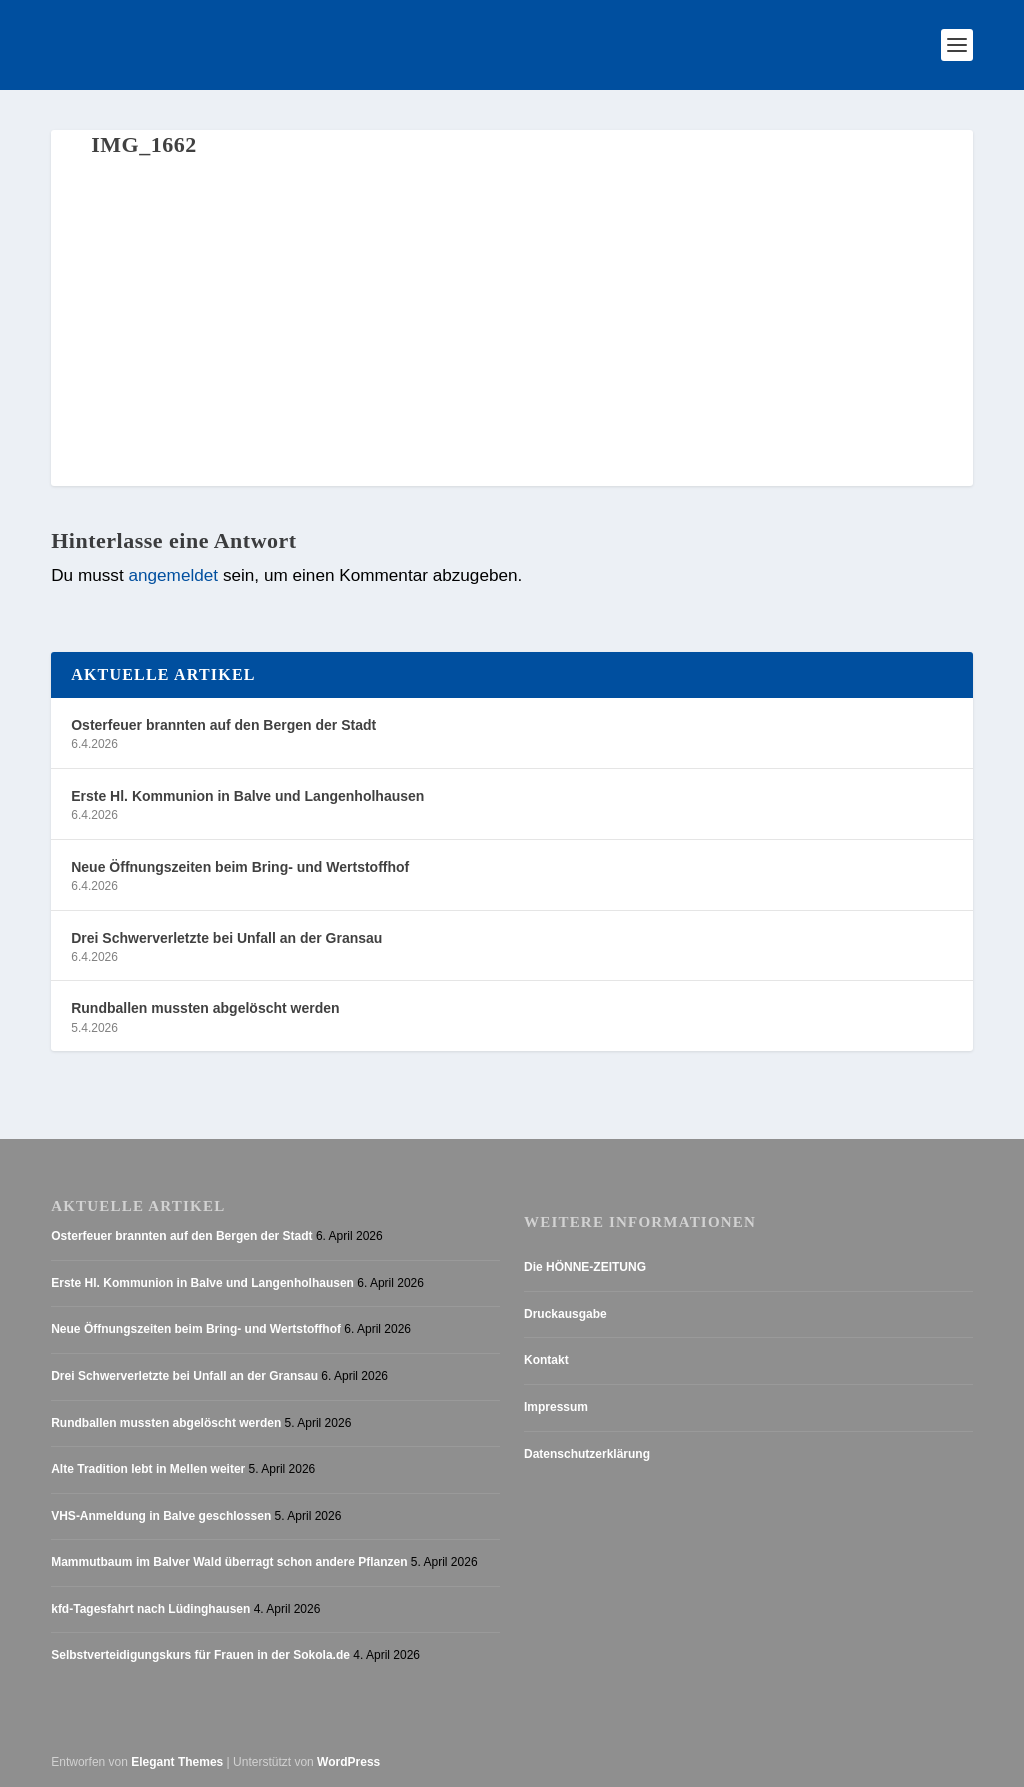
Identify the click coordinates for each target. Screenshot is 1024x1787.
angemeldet (173, 575)
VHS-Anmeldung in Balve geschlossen (161, 1516)
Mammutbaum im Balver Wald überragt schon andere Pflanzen (229, 1562)
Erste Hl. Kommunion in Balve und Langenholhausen (247, 796)
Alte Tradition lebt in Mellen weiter (148, 1469)
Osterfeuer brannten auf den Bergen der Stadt (223, 725)
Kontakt (546, 1360)
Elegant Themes (177, 1762)
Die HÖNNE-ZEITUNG (585, 1267)
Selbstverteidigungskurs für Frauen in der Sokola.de (200, 1655)
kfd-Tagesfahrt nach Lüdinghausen (150, 1609)
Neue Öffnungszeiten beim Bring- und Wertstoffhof (240, 867)
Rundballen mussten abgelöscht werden (205, 1008)
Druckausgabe (565, 1314)
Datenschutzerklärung (587, 1454)
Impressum (556, 1407)
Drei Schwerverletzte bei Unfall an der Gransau (226, 938)
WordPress (348, 1762)
